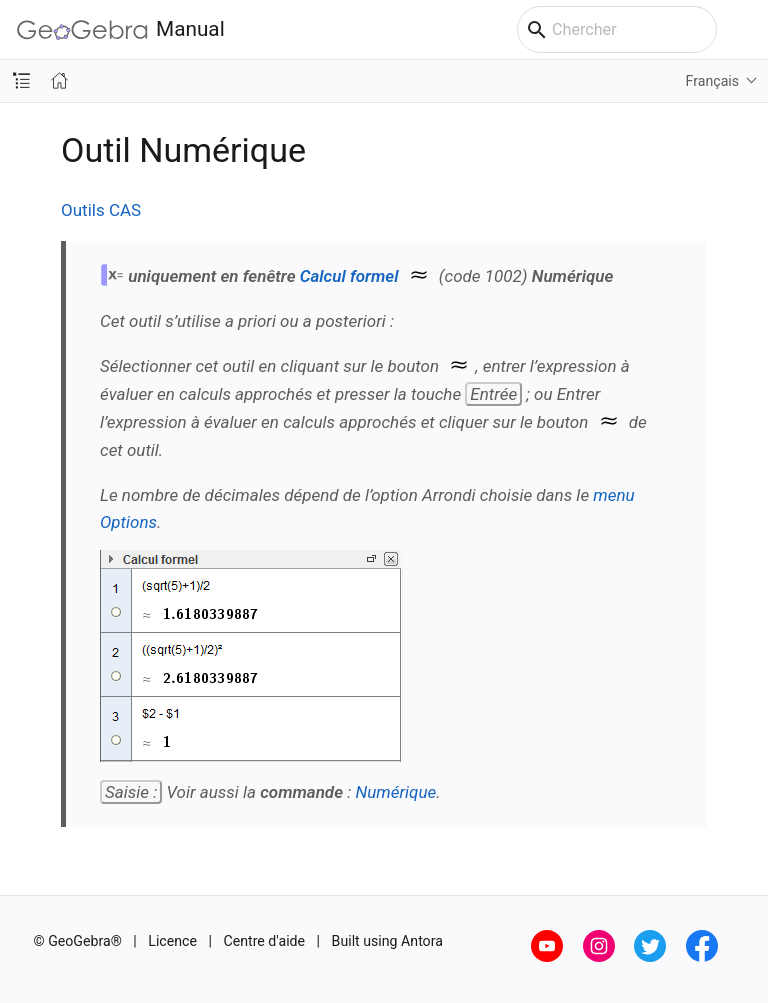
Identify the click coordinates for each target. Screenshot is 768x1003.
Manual (121, 29)
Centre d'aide (265, 941)
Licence (172, 941)
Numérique (395, 792)
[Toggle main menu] (742, 30)
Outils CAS (101, 210)
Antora (422, 941)
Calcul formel (349, 276)
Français (713, 81)
